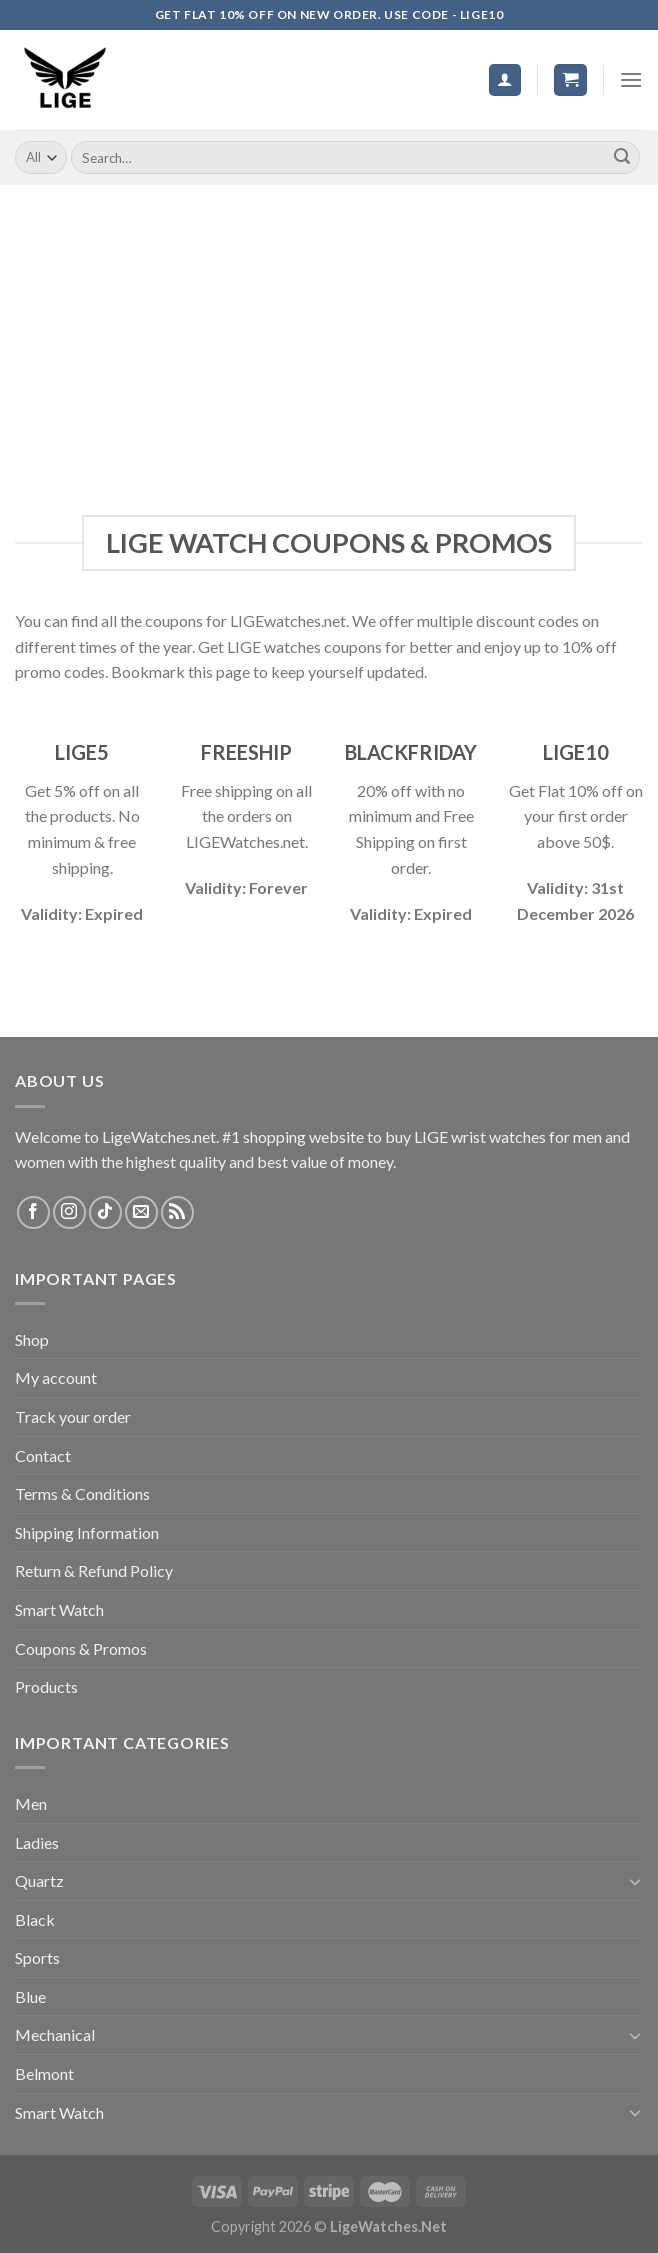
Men (31, 1803)
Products (46, 1686)
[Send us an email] (141, 1212)
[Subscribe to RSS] (177, 1212)
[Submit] (622, 158)
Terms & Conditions (82, 1493)
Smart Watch (59, 1609)
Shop (32, 1339)
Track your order (73, 1416)
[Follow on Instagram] (69, 1212)
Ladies (37, 1842)
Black (35, 1919)
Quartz (39, 1880)
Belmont (44, 2073)
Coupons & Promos (81, 1648)
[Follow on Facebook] (33, 1212)
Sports (37, 1957)
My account (56, 1377)
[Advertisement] (329, 335)
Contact (43, 1455)
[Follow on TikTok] (105, 1212)
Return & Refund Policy (94, 1570)
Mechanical (55, 2034)
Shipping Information (87, 1532)
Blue (30, 1996)
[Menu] (631, 79)
